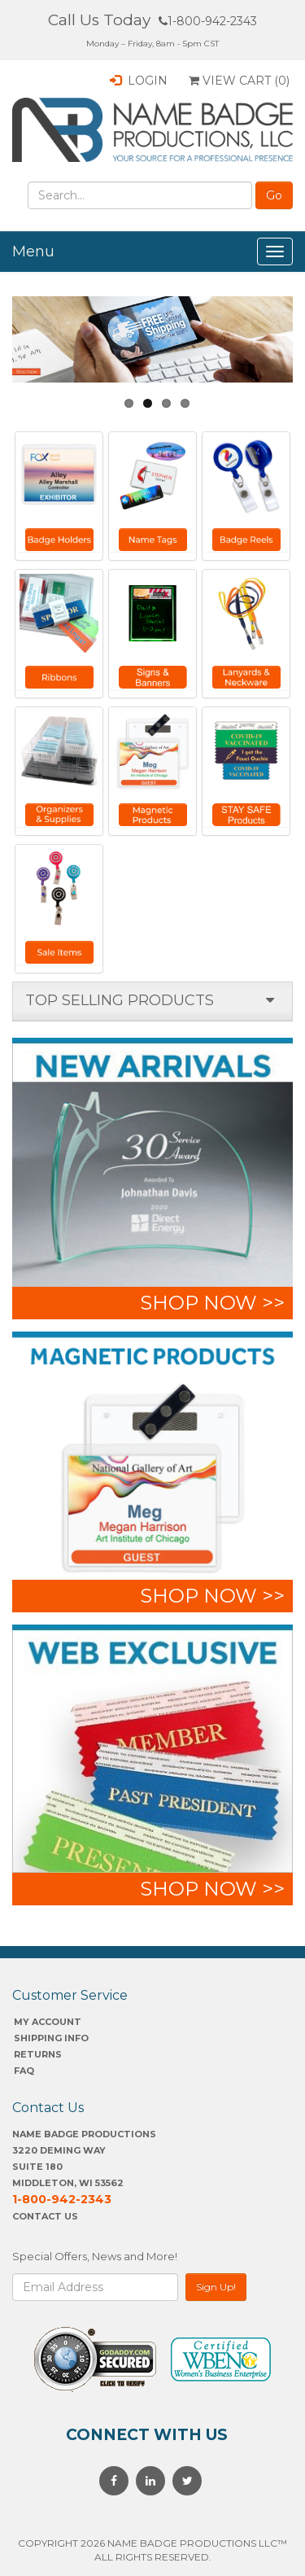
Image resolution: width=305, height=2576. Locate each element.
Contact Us (45, 2216)
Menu (33, 251)
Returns (38, 2054)
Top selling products (119, 1000)
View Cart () (239, 80)
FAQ (24, 2070)
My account (47, 2021)
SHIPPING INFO (51, 2038)
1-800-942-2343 (208, 21)
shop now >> (212, 1302)
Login (139, 80)
